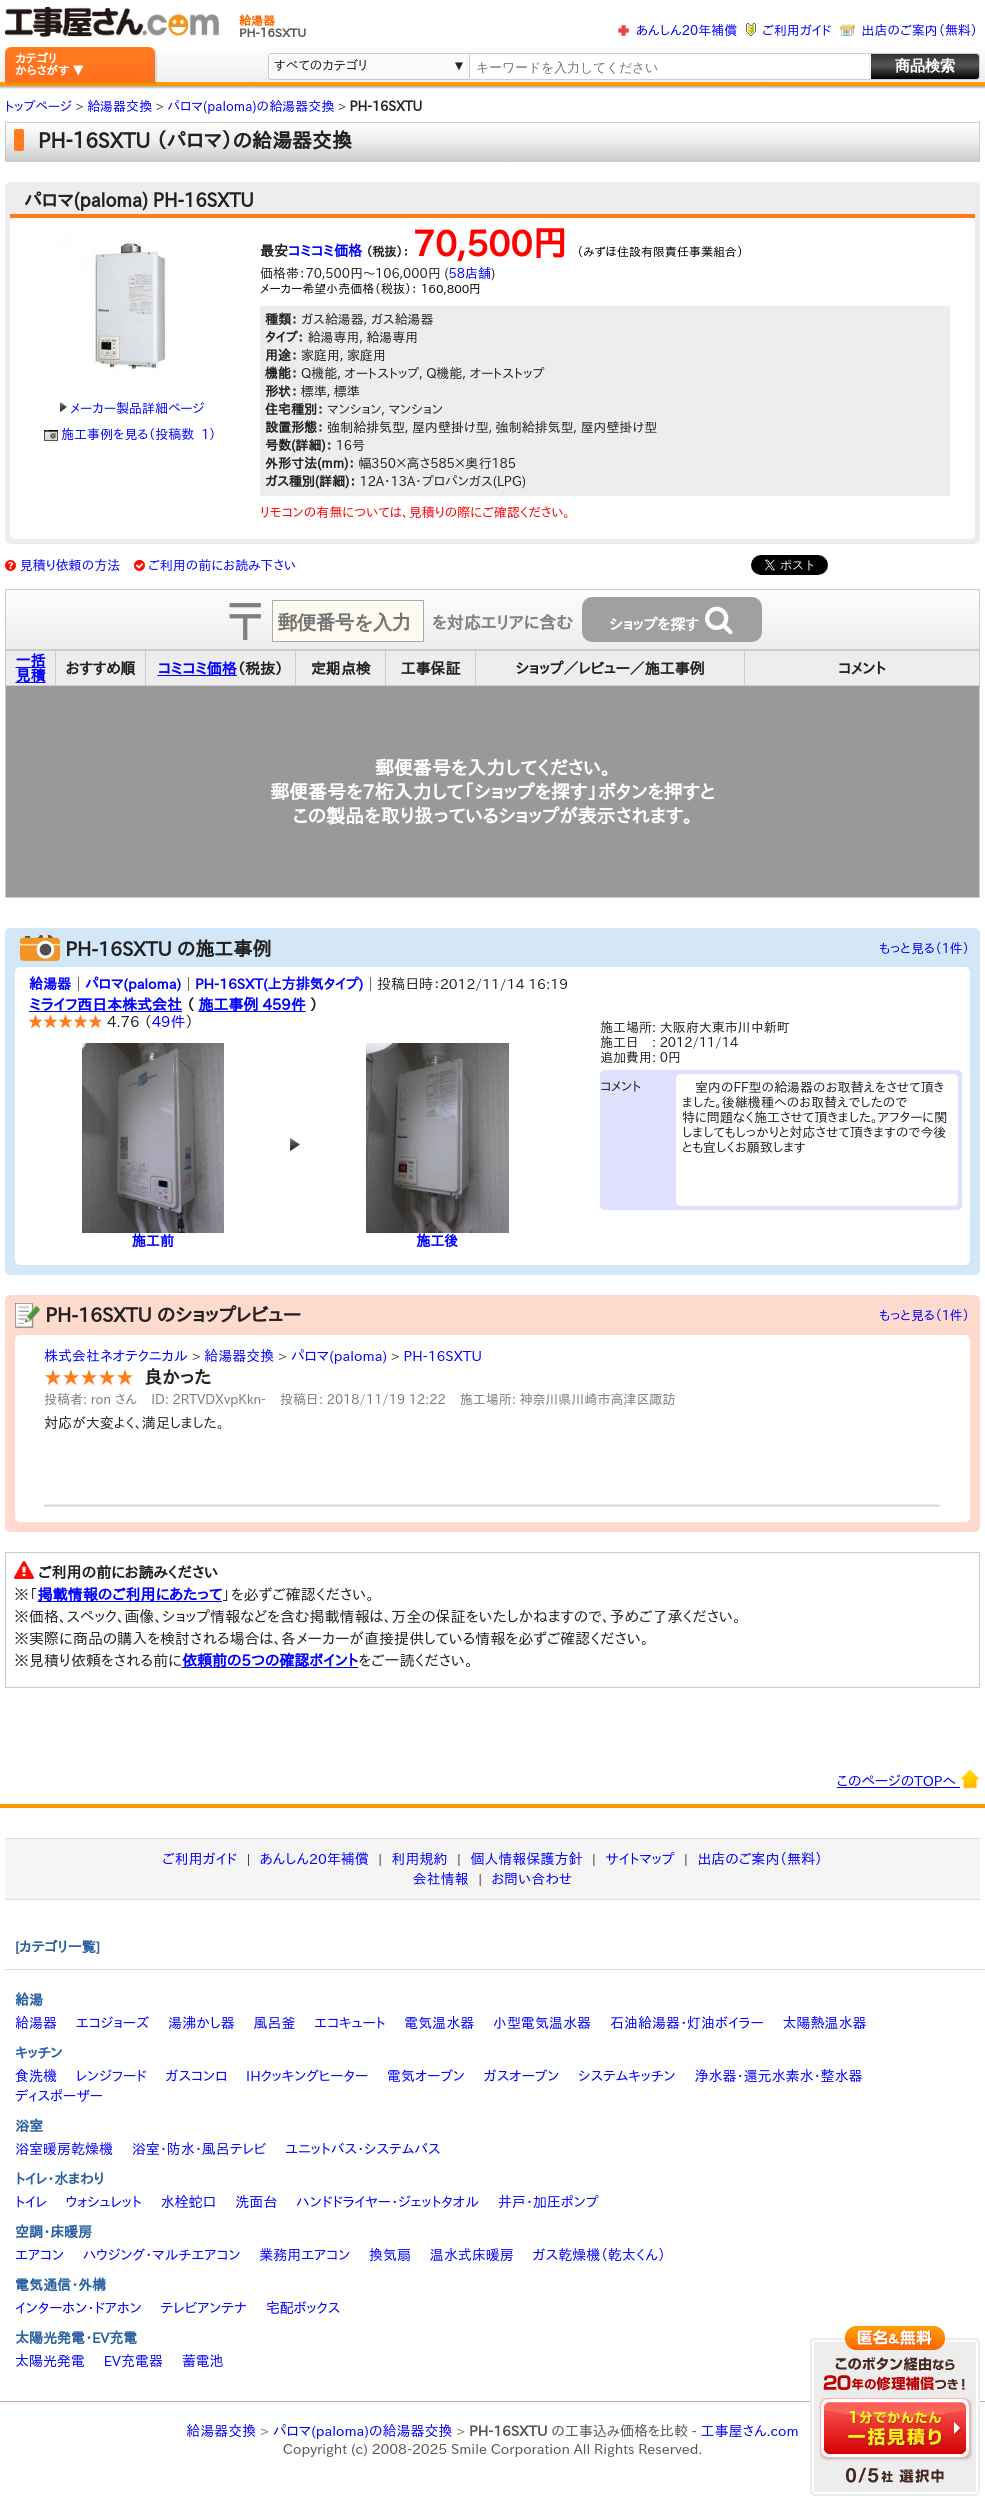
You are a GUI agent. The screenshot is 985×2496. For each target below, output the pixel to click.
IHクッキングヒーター (307, 2076)
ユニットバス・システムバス (363, 2149)
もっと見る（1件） (924, 948)
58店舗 (470, 273)
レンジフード (111, 2076)
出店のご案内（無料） (920, 30)
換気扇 (390, 2255)
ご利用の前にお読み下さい (222, 565)
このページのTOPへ (908, 1779)
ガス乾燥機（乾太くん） (599, 2255)
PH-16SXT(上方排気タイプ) (279, 984)
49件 (169, 1021)
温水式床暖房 (472, 2255)
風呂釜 (274, 2023)
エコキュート (349, 2023)
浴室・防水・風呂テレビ (199, 2149)
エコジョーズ (112, 2023)
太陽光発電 (50, 2361)
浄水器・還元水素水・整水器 (778, 2076)
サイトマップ (639, 1859)
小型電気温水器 (542, 2023)
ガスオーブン (522, 2076)
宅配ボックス (303, 2308)
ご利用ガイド (796, 30)
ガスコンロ (196, 2076)
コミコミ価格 (325, 251)
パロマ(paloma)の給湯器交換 (363, 2431)
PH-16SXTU (442, 1356)
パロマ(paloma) (133, 984)
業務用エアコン (304, 2255)
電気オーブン (426, 2076)
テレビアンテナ (204, 2308)
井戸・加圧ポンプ (548, 2202)
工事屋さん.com (750, 2431)
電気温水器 (439, 2023)
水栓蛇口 (189, 2202)
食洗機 (36, 2076)
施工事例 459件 (251, 1004)
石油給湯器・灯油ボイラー (687, 2023)
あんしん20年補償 (686, 30)
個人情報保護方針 (526, 1859)
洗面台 (256, 2202)
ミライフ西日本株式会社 (105, 1004)
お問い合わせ (532, 1879)
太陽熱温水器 (824, 2023)
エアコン (39, 2255)
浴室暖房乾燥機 (64, 2149)
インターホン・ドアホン (78, 2308)
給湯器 (50, 984)
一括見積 (31, 668)
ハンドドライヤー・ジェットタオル (387, 2202)
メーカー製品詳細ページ (132, 408)
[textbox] (669, 67)
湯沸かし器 (201, 2023)
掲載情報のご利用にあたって (130, 1594)
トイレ (31, 2202)
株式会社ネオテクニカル (116, 1356)
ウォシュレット (104, 2202)
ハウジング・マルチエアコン (162, 2255)
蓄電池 (203, 2361)
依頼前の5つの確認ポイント (270, 1660)
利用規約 (420, 1859)
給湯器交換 (239, 1356)
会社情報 (441, 1879)
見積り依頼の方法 (70, 565)
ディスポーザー (59, 2096)
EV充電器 (133, 2361)
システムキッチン (627, 2076)
